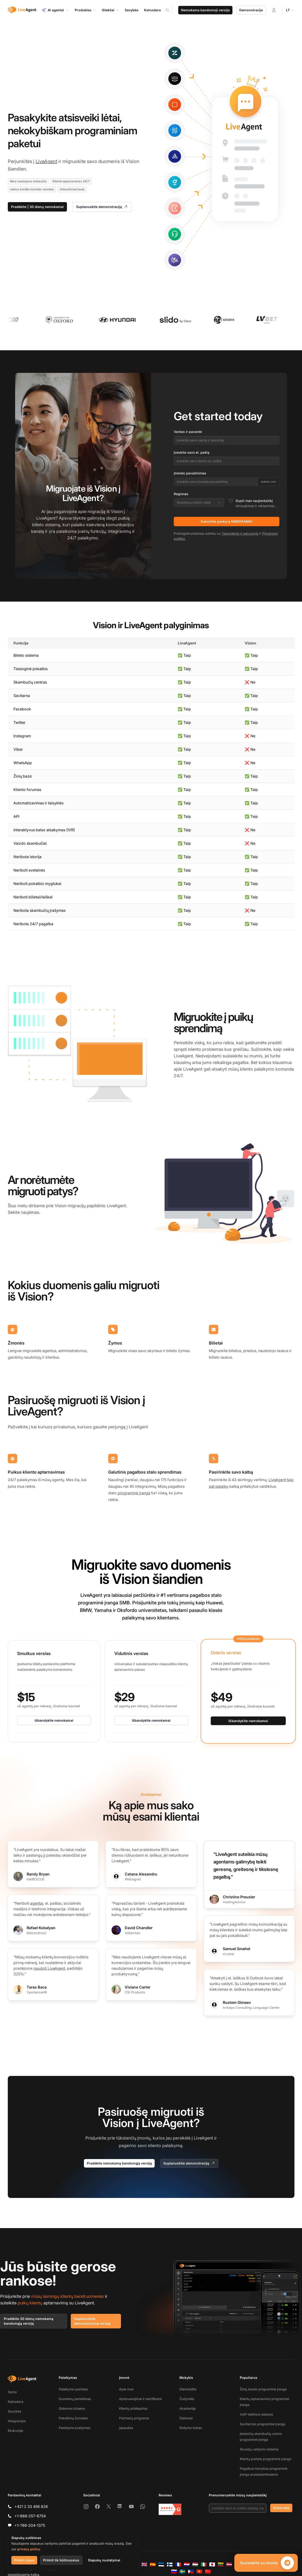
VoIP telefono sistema (256, 2414)
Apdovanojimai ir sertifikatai (140, 2399)
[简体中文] (208, 2571)
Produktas (85, 10)
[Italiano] (204, 2564)
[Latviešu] (229, 2564)
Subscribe (281, 2508)
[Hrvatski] (187, 2564)
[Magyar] (195, 2564)
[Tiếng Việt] (199, 2571)
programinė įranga (134, 1493)
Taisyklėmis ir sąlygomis (240, 533)
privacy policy (28, 2549)
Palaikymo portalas (73, 2389)
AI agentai (55, 10)
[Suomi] (170, 2564)
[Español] (153, 2564)
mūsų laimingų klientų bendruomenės (67, 2296)
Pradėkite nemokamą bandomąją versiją (119, 2163)
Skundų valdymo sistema (259, 2449)
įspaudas (126, 2428)
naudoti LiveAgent (49, 1968)
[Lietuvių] (220, 2564)
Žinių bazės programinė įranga (263, 2389)
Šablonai (186, 2418)
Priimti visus (24, 2560)
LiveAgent (46, 161)
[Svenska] (182, 2571)
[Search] (170, 10)
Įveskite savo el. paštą (191, 452)
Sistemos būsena (72, 2408)
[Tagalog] (191, 2571)
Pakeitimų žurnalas (73, 2418)
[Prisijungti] (274, 10)
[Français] (178, 2564)
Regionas (181, 494)
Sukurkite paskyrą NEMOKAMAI (226, 521)
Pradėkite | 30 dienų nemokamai (37, 207)
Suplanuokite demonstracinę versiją (92, 2321)
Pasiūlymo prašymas (74, 2428)
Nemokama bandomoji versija (205, 10)
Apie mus (126, 2389)
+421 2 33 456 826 (31, 2506)
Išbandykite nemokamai (54, 1720)
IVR (71, 829)
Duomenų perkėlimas (75, 2399)
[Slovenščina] (174, 2571)
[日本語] (212, 2564)
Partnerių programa (134, 2418)
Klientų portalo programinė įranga (265, 2459)
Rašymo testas (190, 2428)
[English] (144, 2564)
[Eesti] (161, 2564)
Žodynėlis (186, 2399)
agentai (36, 1903)
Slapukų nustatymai (104, 2560)
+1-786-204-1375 (29, 2525)
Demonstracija (251, 10)
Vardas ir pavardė (188, 432)
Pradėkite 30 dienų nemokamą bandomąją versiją (28, 2321)
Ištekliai (110, 10)
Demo (12, 2392)
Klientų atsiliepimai (133, 2408)
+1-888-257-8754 (30, 2516)
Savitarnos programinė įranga (262, 2424)
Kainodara (15, 2402)
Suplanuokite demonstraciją (102, 206)
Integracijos (17, 2421)
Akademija (187, 2408)
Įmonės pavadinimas (190, 473)
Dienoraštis (187, 2389)
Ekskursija (15, 2431)
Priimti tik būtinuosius (61, 2560)
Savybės (14, 2411)
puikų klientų (30, 2302)
